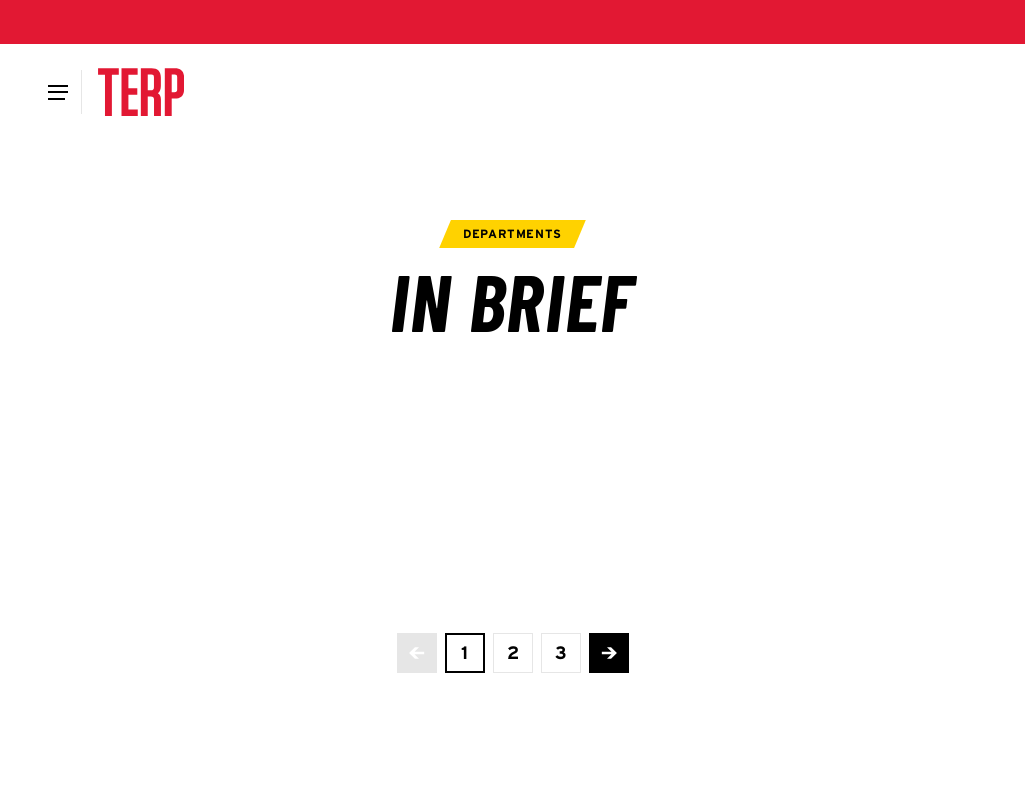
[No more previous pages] (417, 653)
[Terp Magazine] (141, 92)
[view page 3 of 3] (561, 653)
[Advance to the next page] (609, 653)
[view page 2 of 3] (513, 653)
